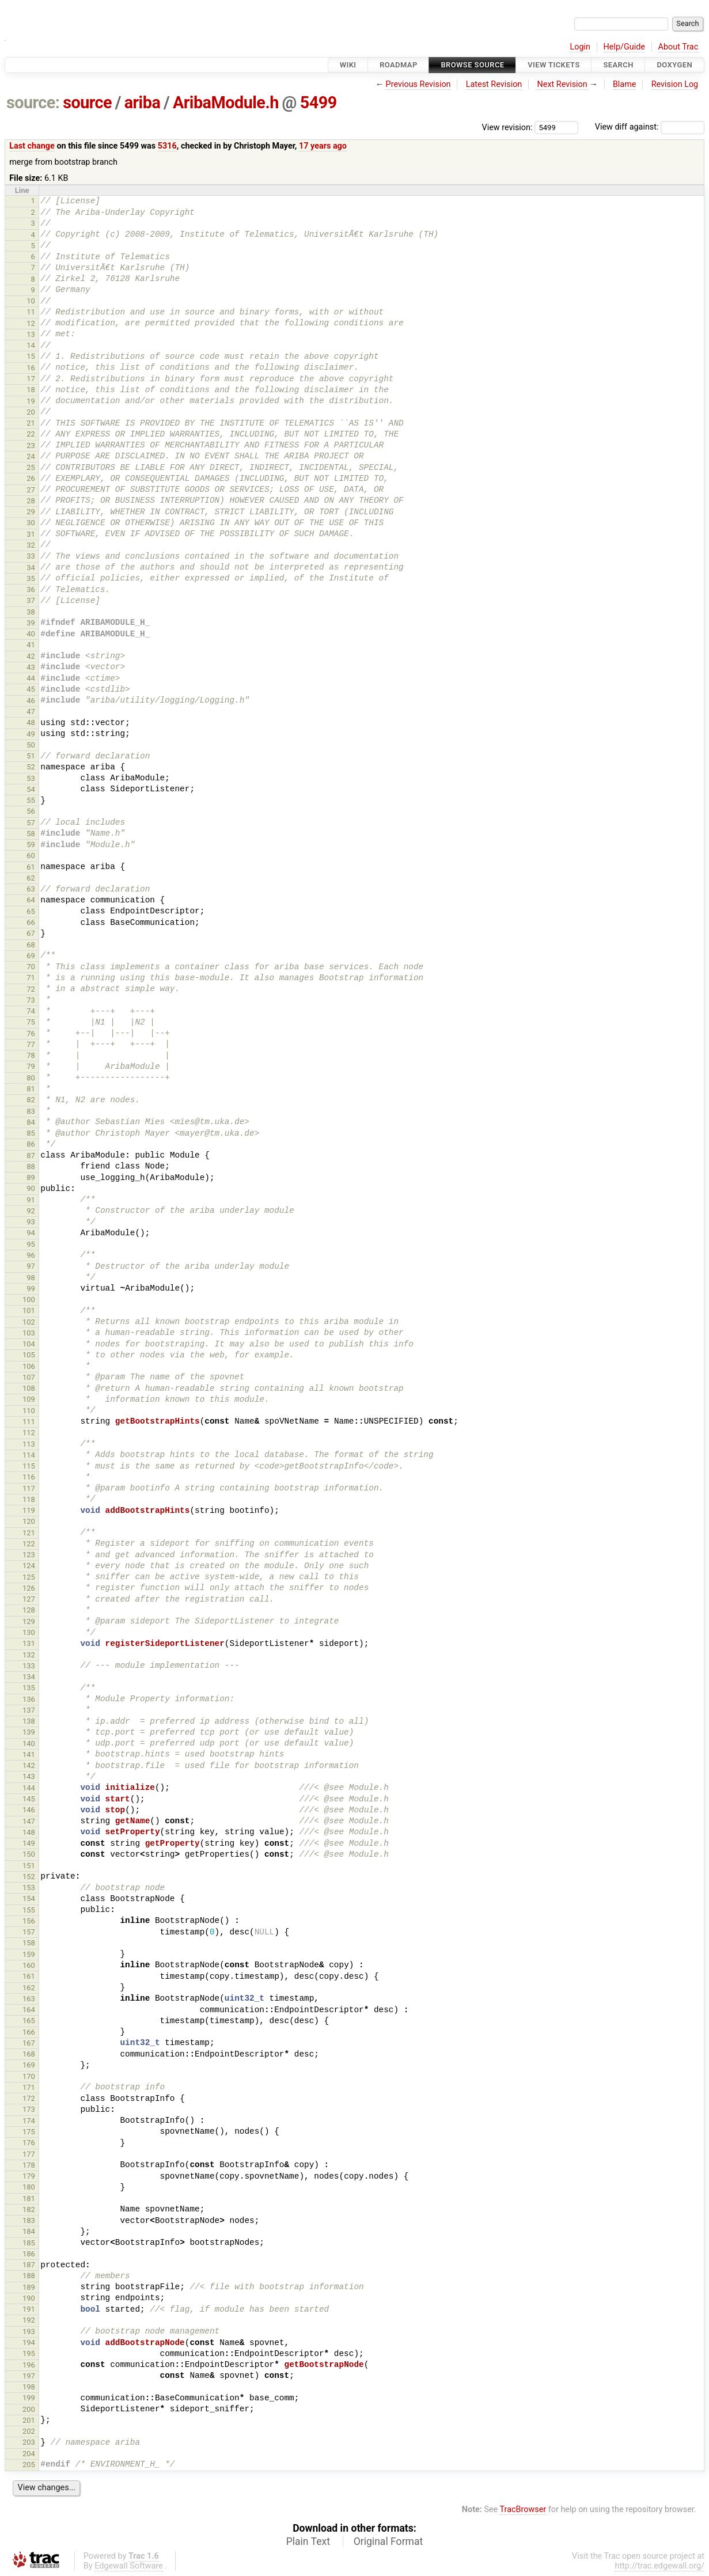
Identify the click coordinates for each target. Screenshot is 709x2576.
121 (28, 1532)
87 (30, 1155)
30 (30, 522)
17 (30, 378)
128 (28, 1610)
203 (28, 2442)
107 (28, 1377)
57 (30, 822)
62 (30, 878)
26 (30, 478)
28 (30, 500)
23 (30, 445)
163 (28, 1998)
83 (30, 1111)
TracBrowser (523, 2509)
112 (28, 1432)
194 (28, 2342)
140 (28, 1743)
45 (30, 689)
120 (28, 1521)
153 (28, 1887)
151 (28, 1865)
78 (30, 1055)
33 (30, 556)
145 (28, 1799)
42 (30, 656)
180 (28, 2187)
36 (30, 589)
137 (28, 1710)
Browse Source (472, 64)
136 (28, 1699)
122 (28, 1543)
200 (28, 2409)
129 (28, 1621)
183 (28, 2220)
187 (28, 2264)
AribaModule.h (226, 102)
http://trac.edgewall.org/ (659, 2566)
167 (28, 2043)
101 (28, 1310)
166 (28, 2032)
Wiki (348, 64)
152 (28, 1876)
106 (28, 1366)
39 (30, 623)
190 (28, 2298)
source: (33, 102)
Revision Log (675, 84)
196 (28, 2365)
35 (30, 578)
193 (28, 2331)
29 (30, 511)
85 (30, 1133)
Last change (32, 146)
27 (30, 489)
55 (30, 800)
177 (28, 2154)
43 (30, 667)
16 (30, 367)
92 (30, 1211)
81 (30, 1088)
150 (28, 1854)
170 (28, 2076)
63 (30, 889)
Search (618, 64)
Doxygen (674, 64)
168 (28, 2054)
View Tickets (553, 64)
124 (28, 1565)
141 (28, 1754)
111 (28, 1421)
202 (28, 2431)
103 (28, 1333)
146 (28, 1809)
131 (28, 1643)
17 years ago (323, 146)
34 (30, 567)
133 (28, 1665)
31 (30, 534)
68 (30, 944)
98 (30, 1277)
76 (30, 1033)
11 (30, 312)
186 (28, 2253)
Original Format (388, 2541)
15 (30, 356)
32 (30, 545)
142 (28, 1765)
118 (28, 1499)
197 (28, 2376)
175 (28, 2131)
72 (30, 989)
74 (30, 1011)
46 (30, 700)
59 (30, 844)
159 (28, 1954)
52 (30, 766)
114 (28, 1455)
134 (28, 1676)
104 (28, 1344)
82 (30, 1099)
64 (30, 900)
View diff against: (649, 127)
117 (28, 1488)
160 (28, 1965)
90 (30, 1188)
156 (28, 1921)
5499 (318, 102)
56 (30, 811)
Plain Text (308, 2541)
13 (30, 334)
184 (28, 2231)
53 (30, 778)
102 (28, 1322)
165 (28, 2020)
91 (30, 1200)
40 (30, 633)
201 (28, 2420)
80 (30, 1077)
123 (28, 1554)
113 (28, 1444)
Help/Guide (624, 47)
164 (28, 2009)
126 (28, 1588)
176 (28, 2142)
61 (30, 867)
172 (28, 2098)
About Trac (678, 47)
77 (30, 1044)
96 (30, 1255)
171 (28, 2087)
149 (28, 1843)
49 (30, 734)
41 (30, 644)
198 (28, 2386)
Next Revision (562, 84)
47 (30, 711)
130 (28, 1632)
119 (28, 1510)
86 (30, 1144)
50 (30, 745)
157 (28, 1932)
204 (28, 2453)
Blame (624, 84)
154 (28, 1898)
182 (28, 2209)
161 (28, 1976)
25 (30, 467)
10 (30, 301)
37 (30, 600)
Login (580, 47)
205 (28, 2464)
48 (30, 722)
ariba (142, 102)
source (87, 102)
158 (28, 1942)
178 (28, 2165)
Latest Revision (494, 84)
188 (28, 2275)
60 (30, 855)
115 (28, 1466)
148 (28, 1832)
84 (30, 1122)
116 (28, 1477)
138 (28, 1721)
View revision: (507, 127)
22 (30, 434)
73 (30, 1000)
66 (30, 922)
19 (30, 401)
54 (30, 789)
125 (28, 1577)
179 (28, 2176)
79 (30, 1066)
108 (28, 1388)
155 (28, 1910)
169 (28, 2065)
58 (30, 833)
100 (28, 1299)
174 (28, 2120)
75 (30, 1022)
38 (30, 612)
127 (28, 1599)
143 (28, 1776)
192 (28, 2320)
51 (30, 756)
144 (28, 1788)
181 (28, 2198)
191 (28, 2309)
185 (28, 2243)
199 (28, 2397)
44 (30, 678)
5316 (167, 146)
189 (28, 2287)
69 (30, 955)
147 (28, 1821)
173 (28, 2109)
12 (30, 323)
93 (30, 1221)
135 (28, 1687)
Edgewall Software (128, 2566)
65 (30, 911)
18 (30, 389)
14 (30, 345)
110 (28, 1410)
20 (30, 412)
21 (30, 423)
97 (30, 1266)
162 (28, 1987)
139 (28, 1732)
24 (30, 456)
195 (28, 2353)
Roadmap (399, 64)
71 (30, 977)
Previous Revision (418, 84)
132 (28, 1655)
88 (30, 1166)
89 (30, 1177)
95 (30, 1244)
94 (30, 1232)
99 (30, 1288)
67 (30, 933)
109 (28, 1399)
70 (30, 966)
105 (28, 1354)
